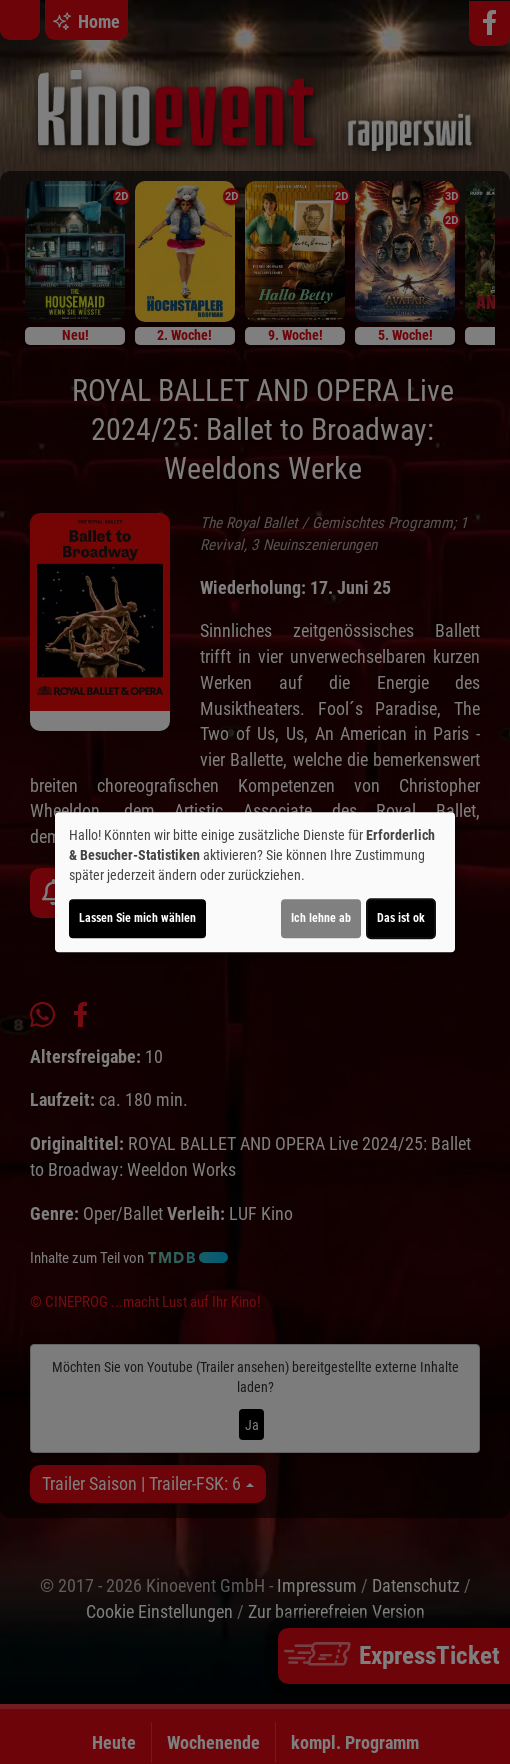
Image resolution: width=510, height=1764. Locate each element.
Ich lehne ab (321, 918)
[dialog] (255, 882)
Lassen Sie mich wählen (137, 918)
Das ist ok (401, 918)
